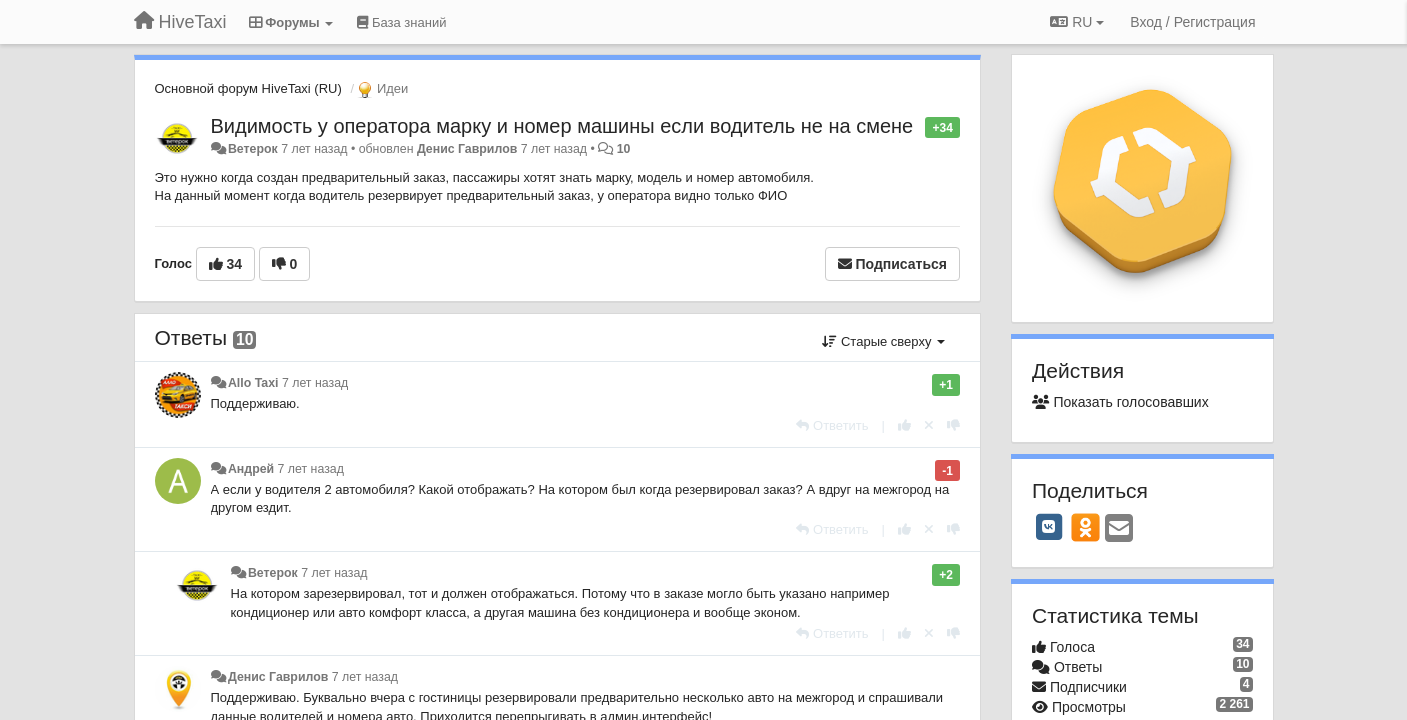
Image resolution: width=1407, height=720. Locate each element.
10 (624, 149)
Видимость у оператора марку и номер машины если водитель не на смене (562, 126)
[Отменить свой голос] (929, 425)
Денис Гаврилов (467, 149)
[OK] (1085, 527)
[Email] (1119, 529)
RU (1077, 22)
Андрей (251, 469)
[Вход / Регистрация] (1192, 22)
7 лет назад (315, 383)
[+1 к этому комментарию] (904, 425)
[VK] (1049, 527)
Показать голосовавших (1120, 402)
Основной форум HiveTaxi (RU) (248, 88)
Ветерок (253, 149)
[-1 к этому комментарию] (953, 425)
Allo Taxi (253, 383)
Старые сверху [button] (883, 341)
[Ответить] (832, 425)
